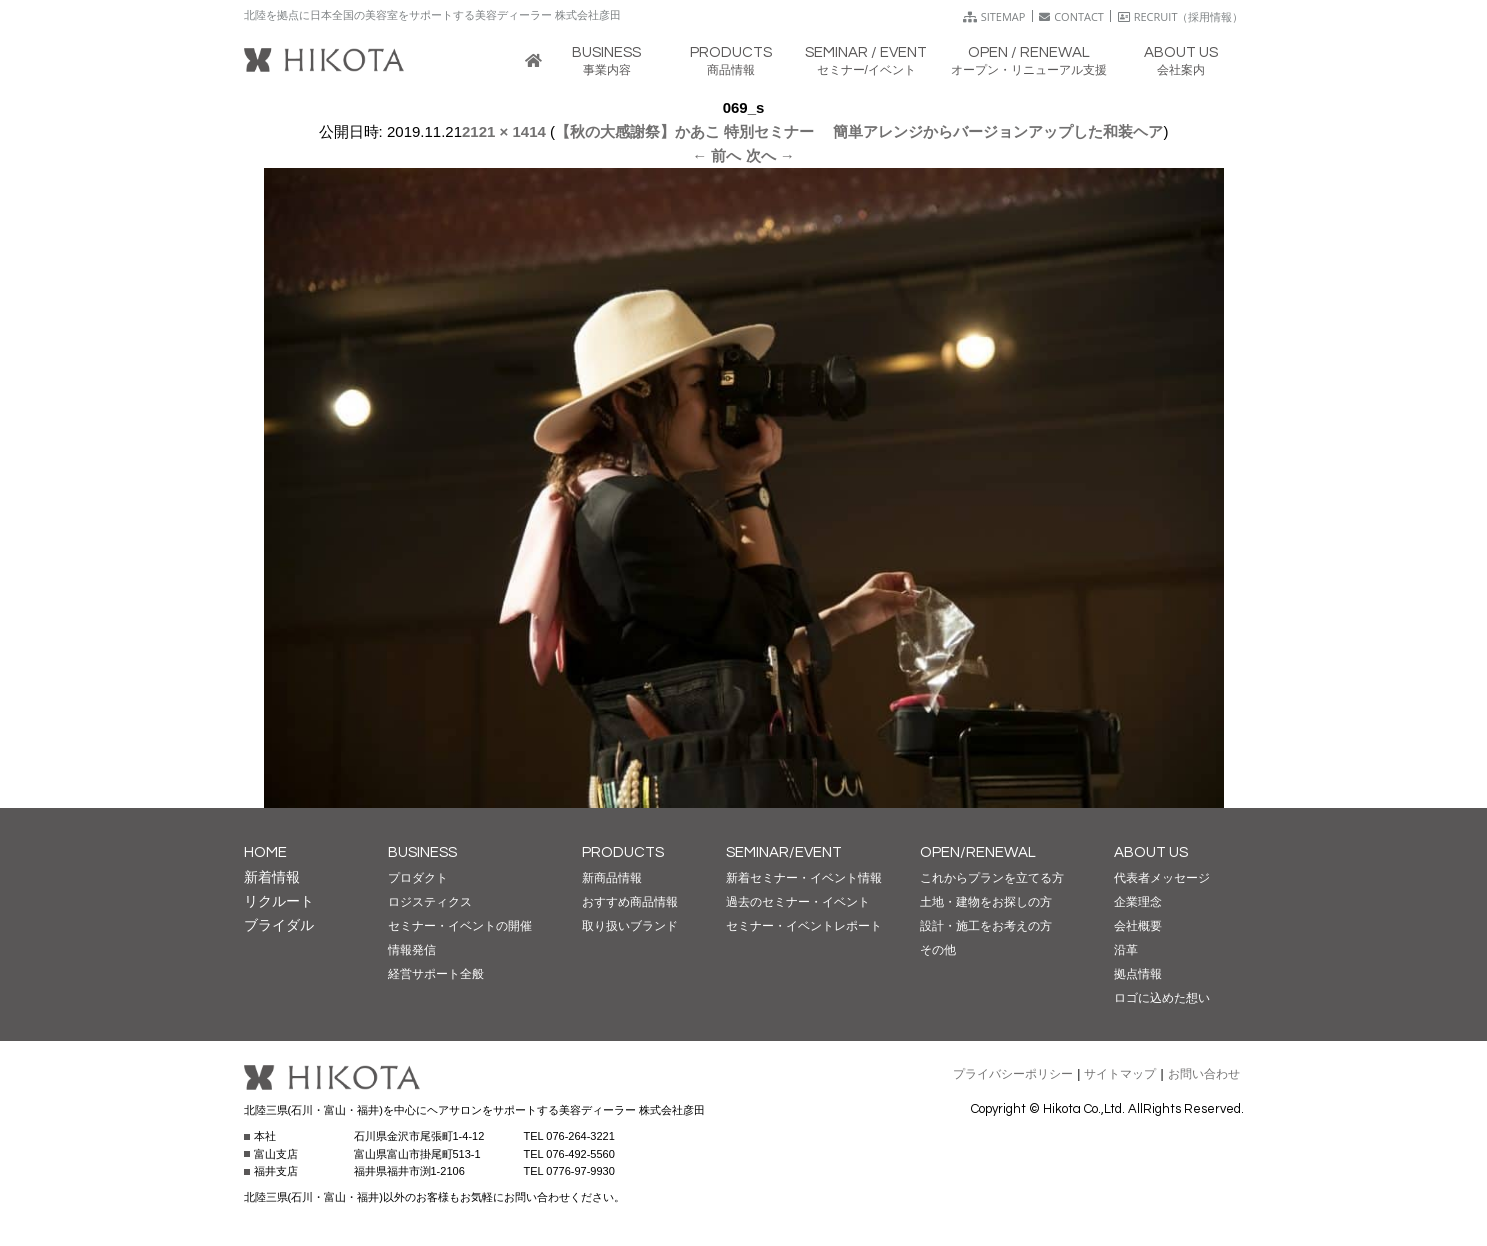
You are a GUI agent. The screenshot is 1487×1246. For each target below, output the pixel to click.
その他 (938, 950)
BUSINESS (422, 852)
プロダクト (418, 878)
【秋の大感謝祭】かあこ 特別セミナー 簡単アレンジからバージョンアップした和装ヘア (859, 131)
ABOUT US (1151, 852)
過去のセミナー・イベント (798, 902)
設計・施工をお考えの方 (986, 926)
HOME (265, 852)
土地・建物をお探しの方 (986, 902)
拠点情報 (1138, 974)
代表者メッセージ (1162, 878)
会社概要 (1138, 926)
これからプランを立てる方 (992, 878)
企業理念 (1138, 902)
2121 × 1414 (504, 131)
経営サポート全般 (436, 974)
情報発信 (412, 950)
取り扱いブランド (630, 926)
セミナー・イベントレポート (804, 926)
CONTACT (1071, 16)
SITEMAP (994, 16)
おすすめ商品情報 (630, 902)
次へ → (770, 155)
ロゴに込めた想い (1162, 998)
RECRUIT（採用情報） (1181, 16)
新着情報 (272, 877)
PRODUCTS (623, 852)
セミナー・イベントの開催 (460, 926)
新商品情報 (612, 878)
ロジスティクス (430, 902)
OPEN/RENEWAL (978, 852)
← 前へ (716, 155)
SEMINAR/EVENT (784, 852)
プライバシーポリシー (1013, 1074)
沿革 (1126, 950)
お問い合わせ (1204, 1074)
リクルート (279, 901)
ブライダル (279, 925)
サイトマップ (1120, 1074)
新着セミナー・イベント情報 (804, 878)
